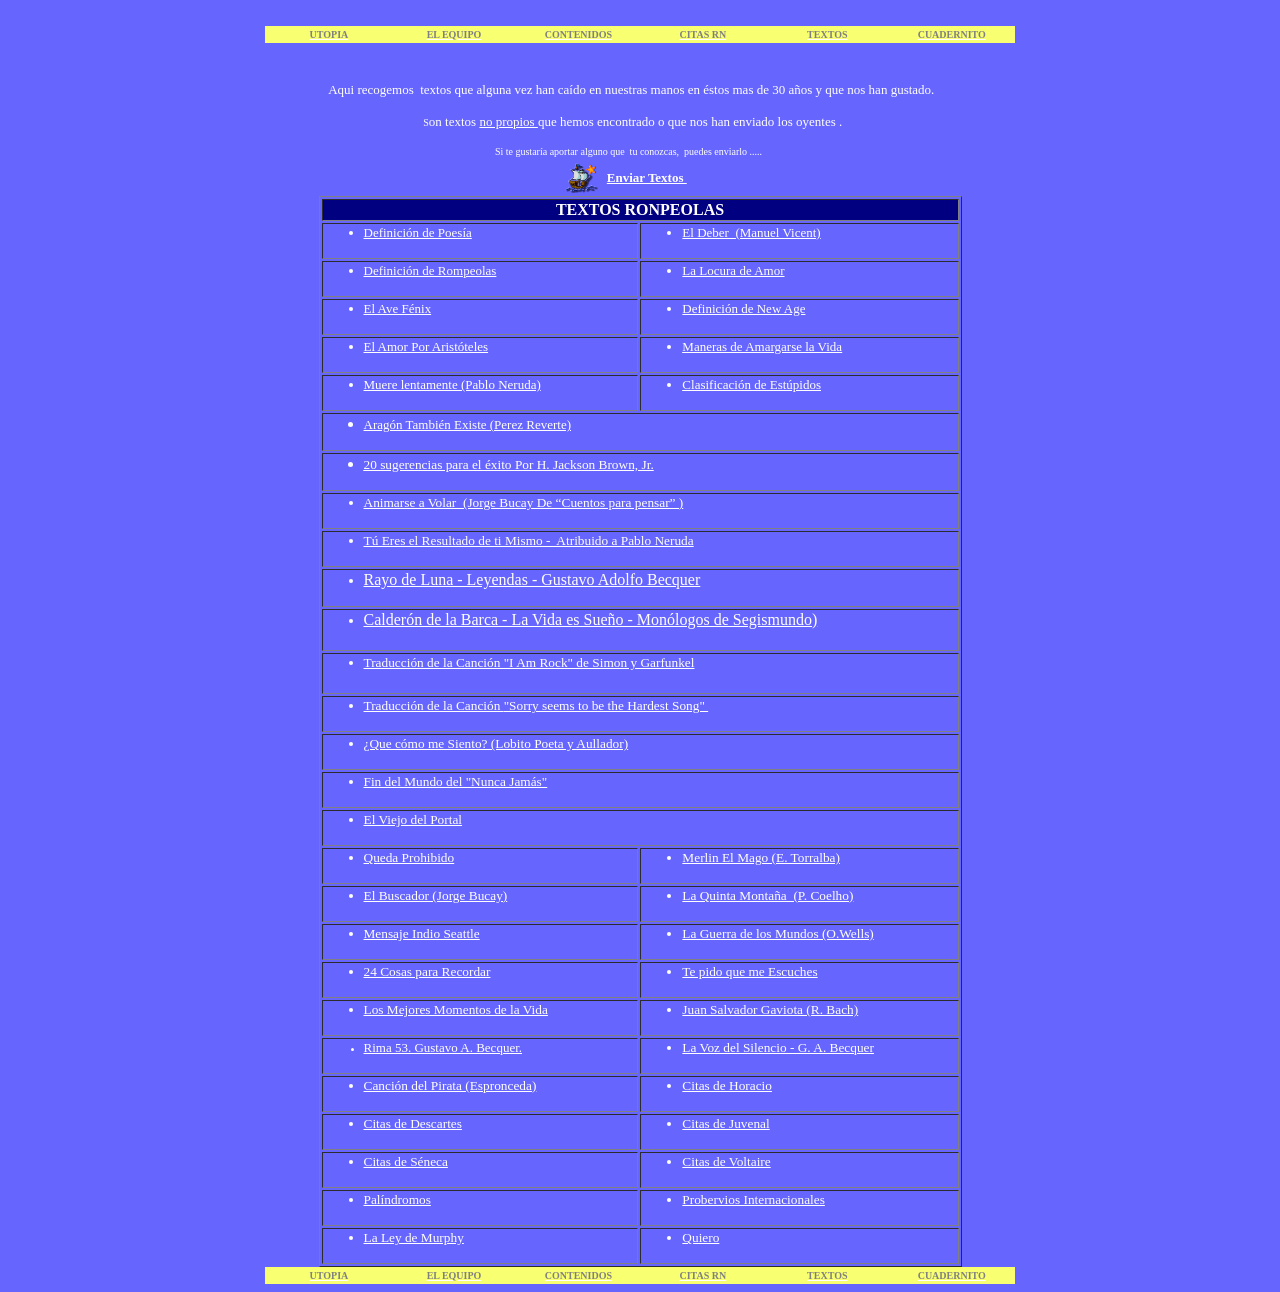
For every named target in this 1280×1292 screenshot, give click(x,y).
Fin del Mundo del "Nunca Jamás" (456, 781)
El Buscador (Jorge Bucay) (436, 895)
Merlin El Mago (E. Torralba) (761, 857)
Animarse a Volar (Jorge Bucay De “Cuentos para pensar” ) (524, 502)
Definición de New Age (743, 308)
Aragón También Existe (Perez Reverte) (468, 424)
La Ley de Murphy (414, 1237)
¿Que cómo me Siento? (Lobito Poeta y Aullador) (496, 743)
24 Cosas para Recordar (427, 971)
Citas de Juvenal (725, 1123)
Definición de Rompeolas (430, 270)
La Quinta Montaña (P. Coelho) (767, 895)
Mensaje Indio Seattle (422, 933)
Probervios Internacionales (753, 1199)
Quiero (700, 1237)
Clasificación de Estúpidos (751, 384)
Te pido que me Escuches (749, 971)
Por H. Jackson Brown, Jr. (584, 464)
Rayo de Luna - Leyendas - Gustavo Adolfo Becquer (532, 579)
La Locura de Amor (733, 270)
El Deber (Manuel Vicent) (751, 232)
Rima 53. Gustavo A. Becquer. (443, 1047)
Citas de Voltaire (726, 1161)
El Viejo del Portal (413, 819)
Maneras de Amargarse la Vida (762, 346)
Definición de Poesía (418, 232)
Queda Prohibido (409, 857)
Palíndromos (397, 1199)
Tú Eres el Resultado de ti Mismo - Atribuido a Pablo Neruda (529, 540)
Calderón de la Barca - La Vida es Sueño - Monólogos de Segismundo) (591, 619)
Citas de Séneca (406, 1161)
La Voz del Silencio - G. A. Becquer (778, 1047)
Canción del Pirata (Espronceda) (450, 1085)
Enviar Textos (647, 177)
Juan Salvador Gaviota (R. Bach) (770, 1009)
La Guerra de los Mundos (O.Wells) (777, 933)
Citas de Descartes (413, 1123)
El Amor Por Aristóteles (426, 346)
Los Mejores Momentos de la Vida (456, 1009)
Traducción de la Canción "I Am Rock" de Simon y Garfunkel (529, 662)
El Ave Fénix (398, 308)
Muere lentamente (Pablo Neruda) (452, 384)
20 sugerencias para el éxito (439, 464)
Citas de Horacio (727, 1085)
